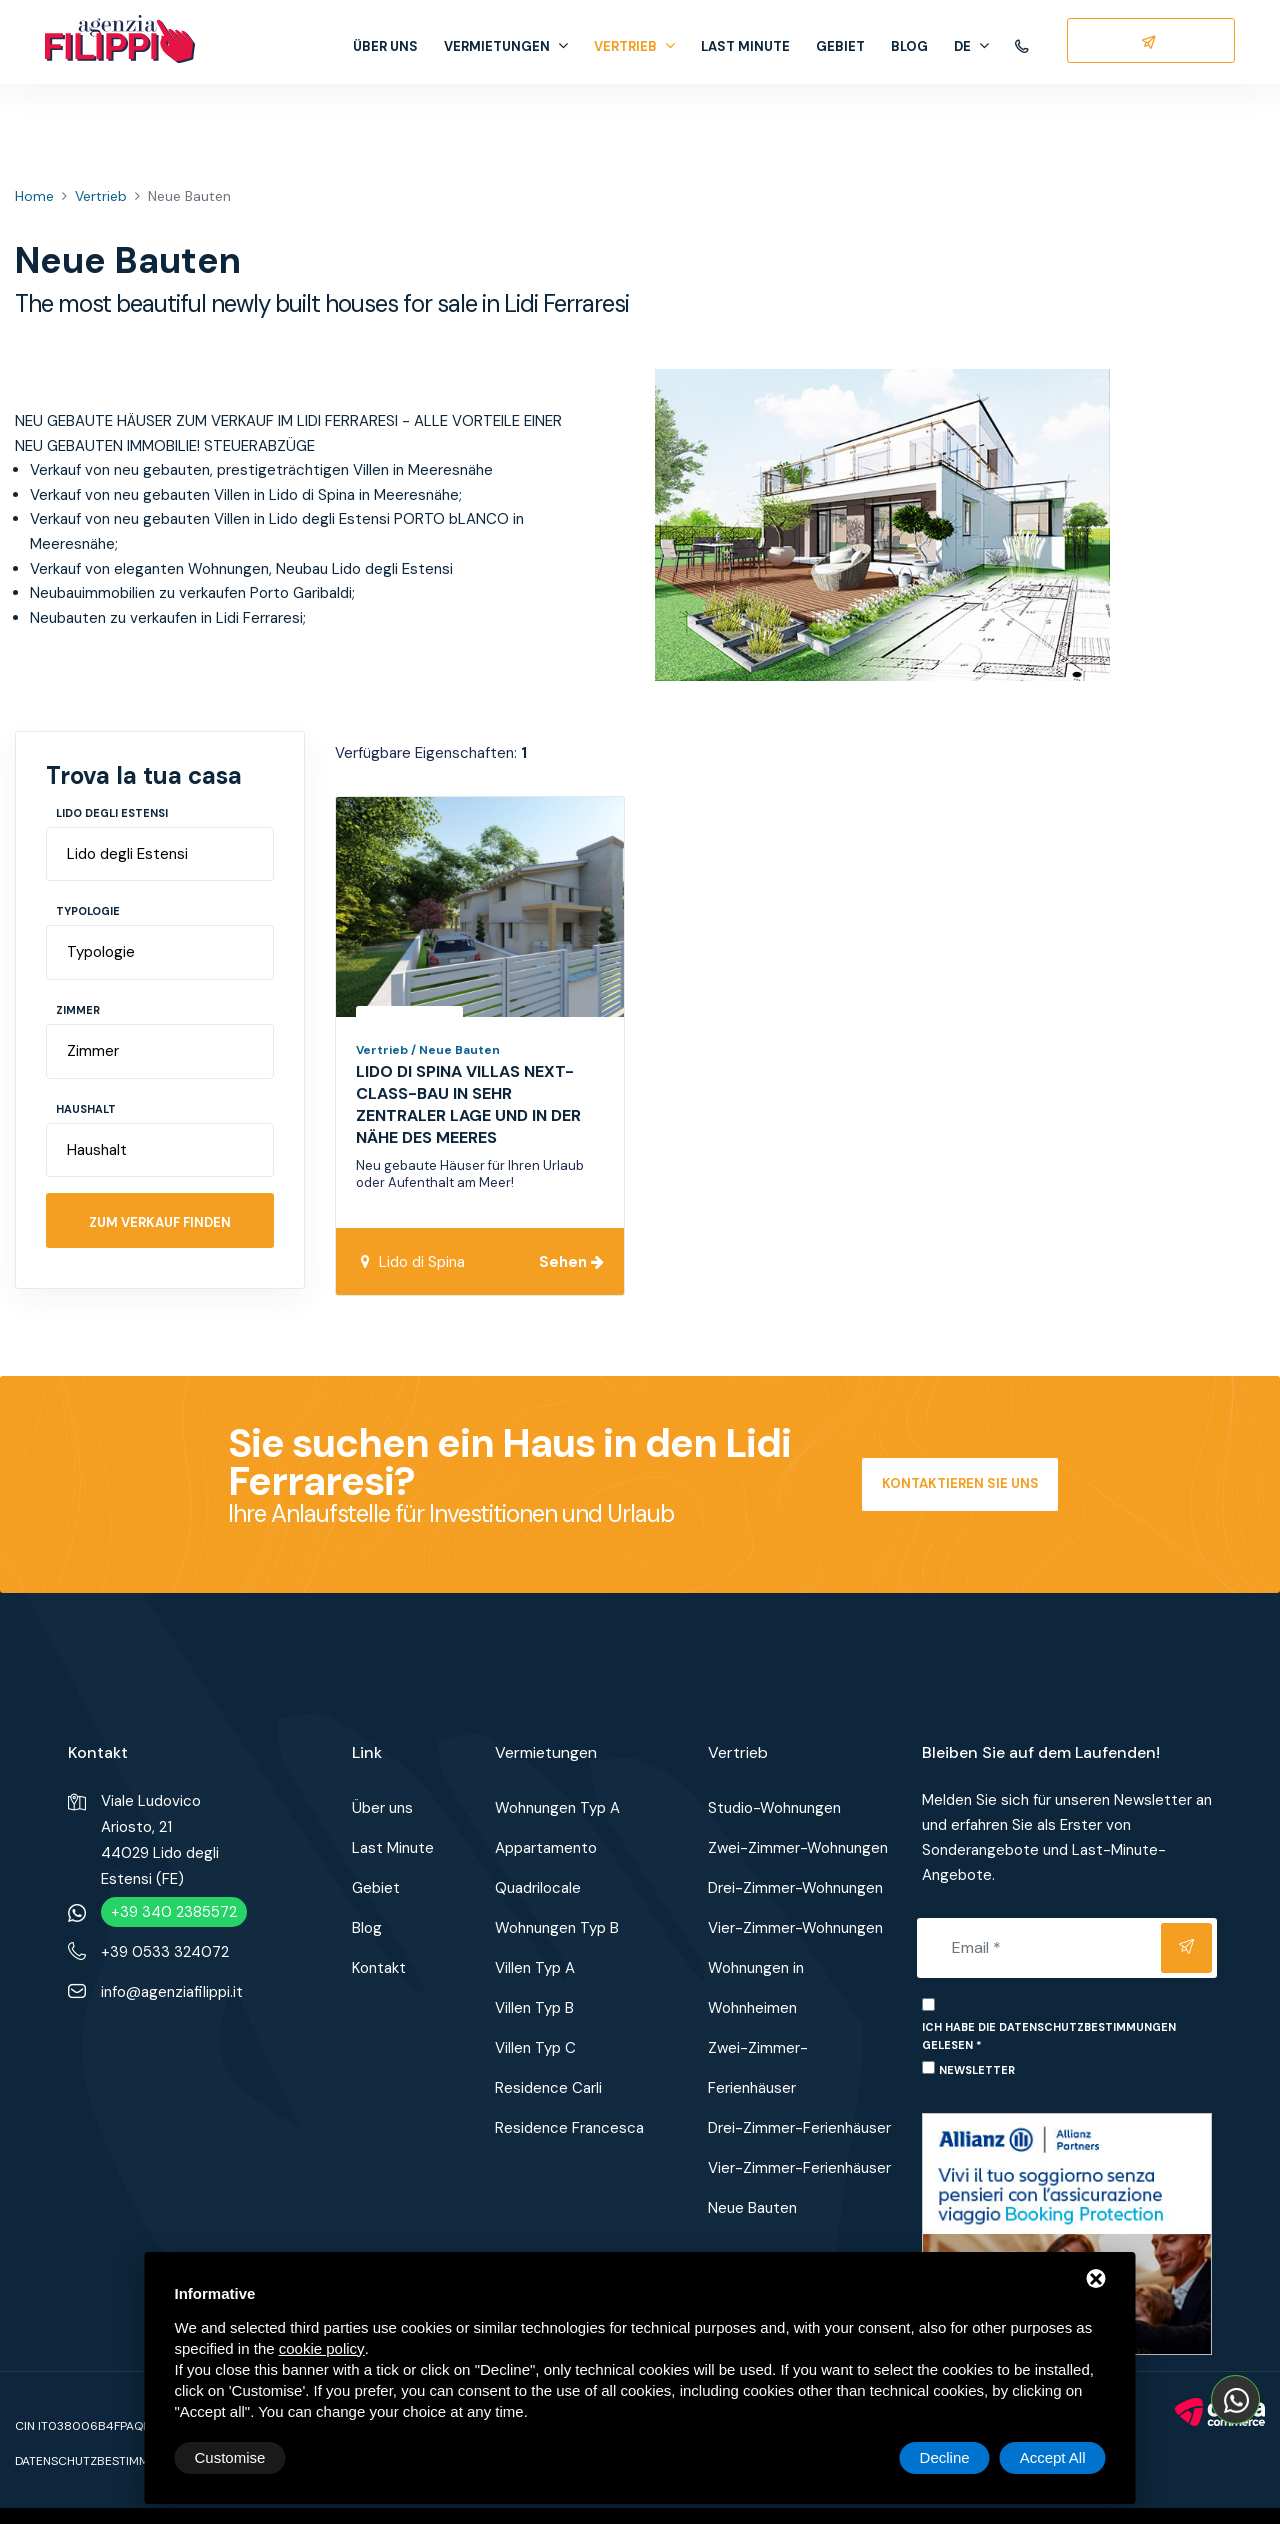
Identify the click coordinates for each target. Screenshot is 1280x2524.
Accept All (1053, 2457)
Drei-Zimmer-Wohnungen (795, 1888)
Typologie (88, 911)
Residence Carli (548, 2088)
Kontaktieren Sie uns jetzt (960, 1493)
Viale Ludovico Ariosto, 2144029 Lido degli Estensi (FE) (160, 1840)
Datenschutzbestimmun (90, 2461)
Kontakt (379, 1968)
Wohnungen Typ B (557, 1928)
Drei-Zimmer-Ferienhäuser (799, 2128)
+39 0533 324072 (165, 1952)
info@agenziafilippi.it (172, 1992)
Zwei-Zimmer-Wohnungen (798, 1848)
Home (34, 196)
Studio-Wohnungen (774, 1808)
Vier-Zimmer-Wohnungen (795, 1928)
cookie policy (322, 2348)
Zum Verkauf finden (160, 1222)
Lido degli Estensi (112, 813)
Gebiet (840, 46)
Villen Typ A (535, 1968)
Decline (945, 2457)
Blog (909, 46)
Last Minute (745, 46)
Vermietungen (506, 46)
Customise (230, 2457)
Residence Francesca (569, 2128)
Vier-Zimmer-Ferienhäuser (799, 2168)
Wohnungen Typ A (557, 1808)
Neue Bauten (752, 2208)
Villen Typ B (534, 2008)
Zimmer (78, 1010)
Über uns (385, 46)
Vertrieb (634, 46)
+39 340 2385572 (174, 1912)
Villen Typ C (535, 2048)
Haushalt (86, 1109)
